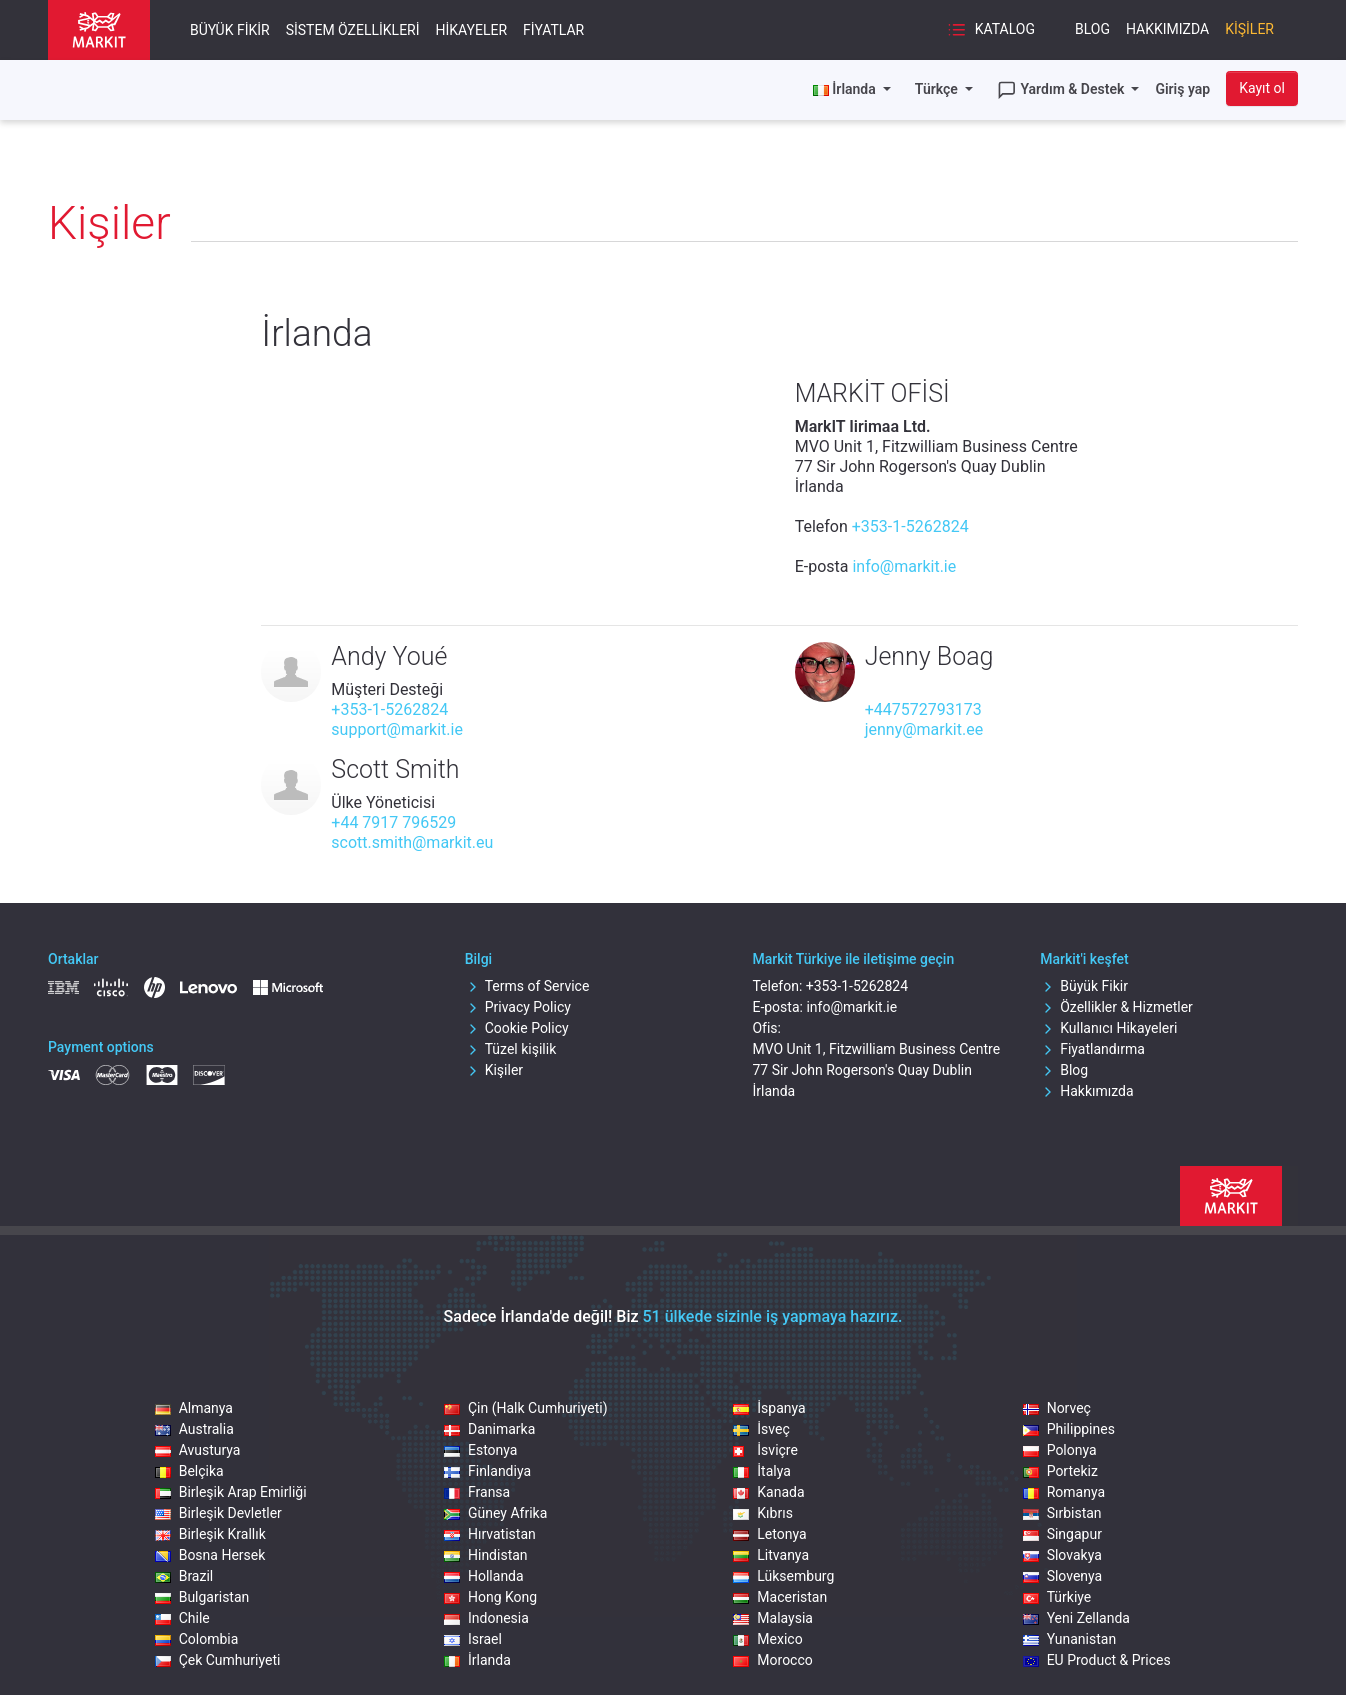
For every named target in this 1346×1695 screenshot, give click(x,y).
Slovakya (1062, 1555)
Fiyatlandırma (1092, 1049)
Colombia (197, 1639)
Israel (473, 1639)
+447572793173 (923, 709)
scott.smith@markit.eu (412, 842)
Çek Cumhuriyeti (218, 1660)
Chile (182, 1618)
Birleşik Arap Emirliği (231, 1492)
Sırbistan (1062, 1513)
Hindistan (486, 1555)
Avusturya (198, 1450)
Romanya (1064, 1492)
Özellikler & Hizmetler (1116, 1007)
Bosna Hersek (210, 1555)
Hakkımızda (1167, 29)
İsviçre (765, 1450)
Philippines (1069, 1429)
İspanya (769, 1408)
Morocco (772, 1660)
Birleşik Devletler (218, 1513)
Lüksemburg (783, 1576)
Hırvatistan (490, 1534)
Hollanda (484, 1576)
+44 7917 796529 (393, 822)
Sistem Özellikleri (353, 30)
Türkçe (938, 89)
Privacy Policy (518, 1007)
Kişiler (1249, 29)
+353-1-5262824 (910, 526)
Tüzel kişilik (511, 1049)
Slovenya (1063, 1576)
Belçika (189, 1471)
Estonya (480, 1450)
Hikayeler (472, 30)
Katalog (991, 30)
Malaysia (773, 1618)
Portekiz (1060, 1471)
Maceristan (780, 1597)
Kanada (768, 1492)
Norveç (1057, 1408)
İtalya (762, 1471)
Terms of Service (527, 986)
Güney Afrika (495, 1513)
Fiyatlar (553, 30)
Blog (1092, 29)
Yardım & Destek (1062, 90)
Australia (194, 1429)
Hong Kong (490, 1597)
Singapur (1062, 1534)
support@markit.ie (397, 729)
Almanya (194, 1408)
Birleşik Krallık (210, 1534)
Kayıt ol (1262, 88)
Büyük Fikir (230, 30)
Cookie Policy (517, 1028)
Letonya (769, 1534)
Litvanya (771, 1555)
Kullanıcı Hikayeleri (1108, 1028)
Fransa (477, 1492)
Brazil (184, 1576)
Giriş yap (1182, 89)
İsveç (761, 1429)
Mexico (767, 1639)
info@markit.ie (904, 566)
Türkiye (1057, 1597)
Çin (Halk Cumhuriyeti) (526, 1408)
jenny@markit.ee (924, 729)
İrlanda (477, 1660)
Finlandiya (487, 1471)
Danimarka (489, 1429)
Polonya (1060, 1450)
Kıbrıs (763, 1513)
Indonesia (486, 1618)
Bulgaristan (202, 1597)
